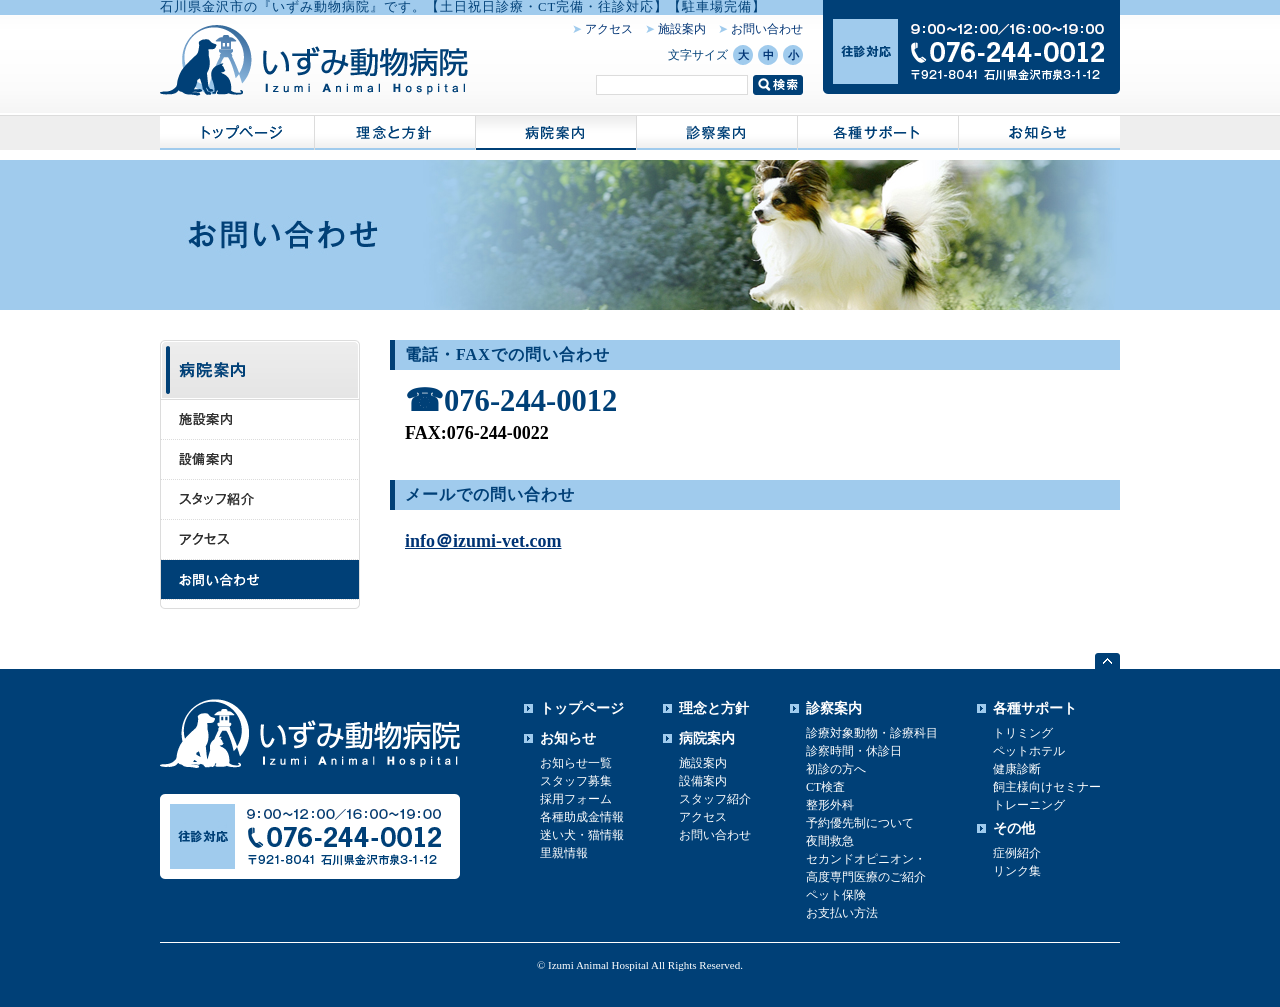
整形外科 (830, 805)
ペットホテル (1029, 751)
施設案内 (682, 29)
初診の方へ (836, 769)
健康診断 (1017, 769)
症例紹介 (1017, 853)
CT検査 (825, 787)
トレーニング (1029, 805)
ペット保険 (836, 895)
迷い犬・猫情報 (582, 835)
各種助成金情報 (582, 817)
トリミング (1023, 733)
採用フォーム (576, 799)
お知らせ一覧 (576, 763)
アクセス (609, 29)
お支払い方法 (842, 913)
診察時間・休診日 (854, 751)
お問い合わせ (767, 29)
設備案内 (703, 781)
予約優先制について (860, 823)
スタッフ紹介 (715, 799)
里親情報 (564, 853)
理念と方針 (714, 708)
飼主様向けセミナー (1047, 787)
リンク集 (1017, 871)
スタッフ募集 (576, 781)
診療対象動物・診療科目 (872, 733)
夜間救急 (830, 841)
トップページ (582, 708)
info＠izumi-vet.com (483, 541)
